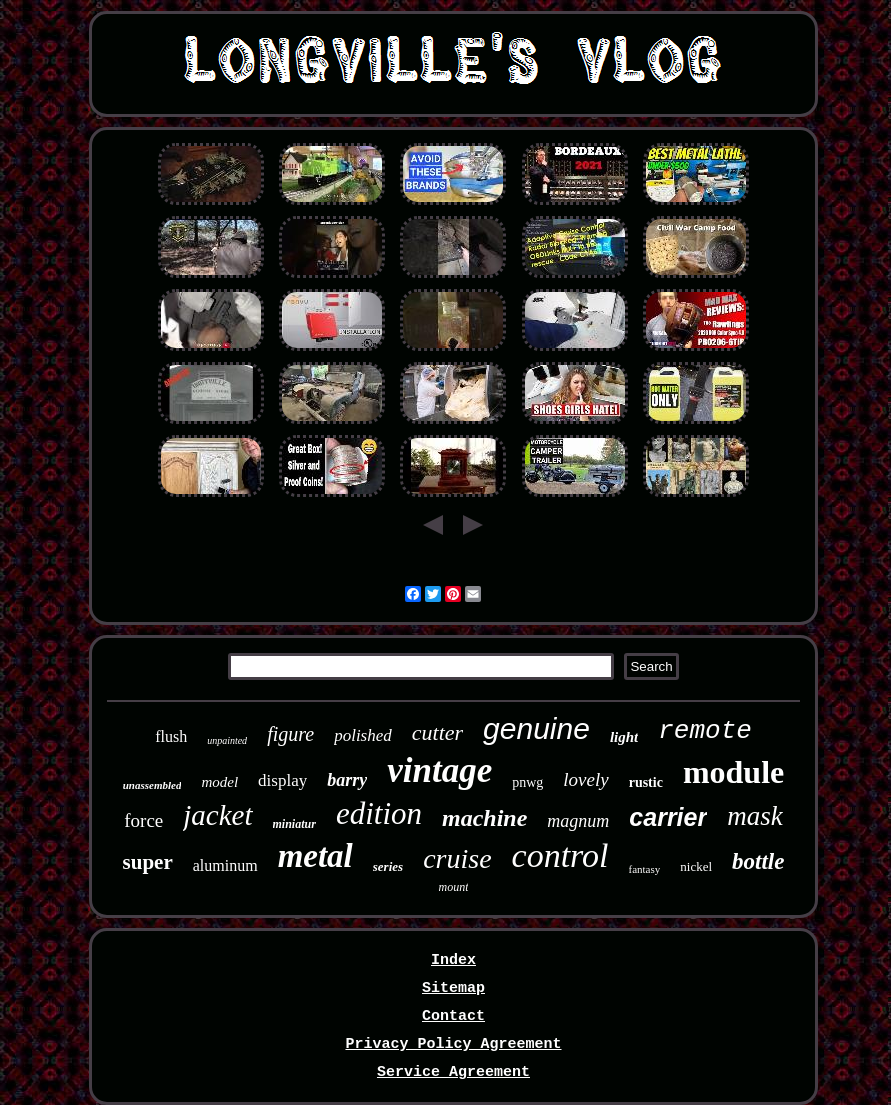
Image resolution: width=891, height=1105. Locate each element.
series (388, 866)
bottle (758, 861)
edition (379, 813)
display (282, 780)
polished (363, 735)
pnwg (527, 782)
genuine (536, 728)
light (624, 737)
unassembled (152, 785)
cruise (457, 858)
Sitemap (453, 988)
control (560, 855)
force (143, 820)
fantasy (645, 869)
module (733, 772)
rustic (646, 782)
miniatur (294, 824)
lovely (585, 779)
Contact (453, 1016)
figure (290, 734)
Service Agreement (453, 1072)
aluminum (225, 865)
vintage (439, 770)
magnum (578, 821)
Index (453, 960)
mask (755, 816)
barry (347, 780)
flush (171, 736)
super (148, 862)
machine (484, 818)
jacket (217, 815)
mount (453, 887)
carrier (668, 817)
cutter (437, 732)
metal (315, 856)
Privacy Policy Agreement (453, 1044)
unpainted (227, 740)
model (219, 782)
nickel (696, 866)
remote (705, 731)
